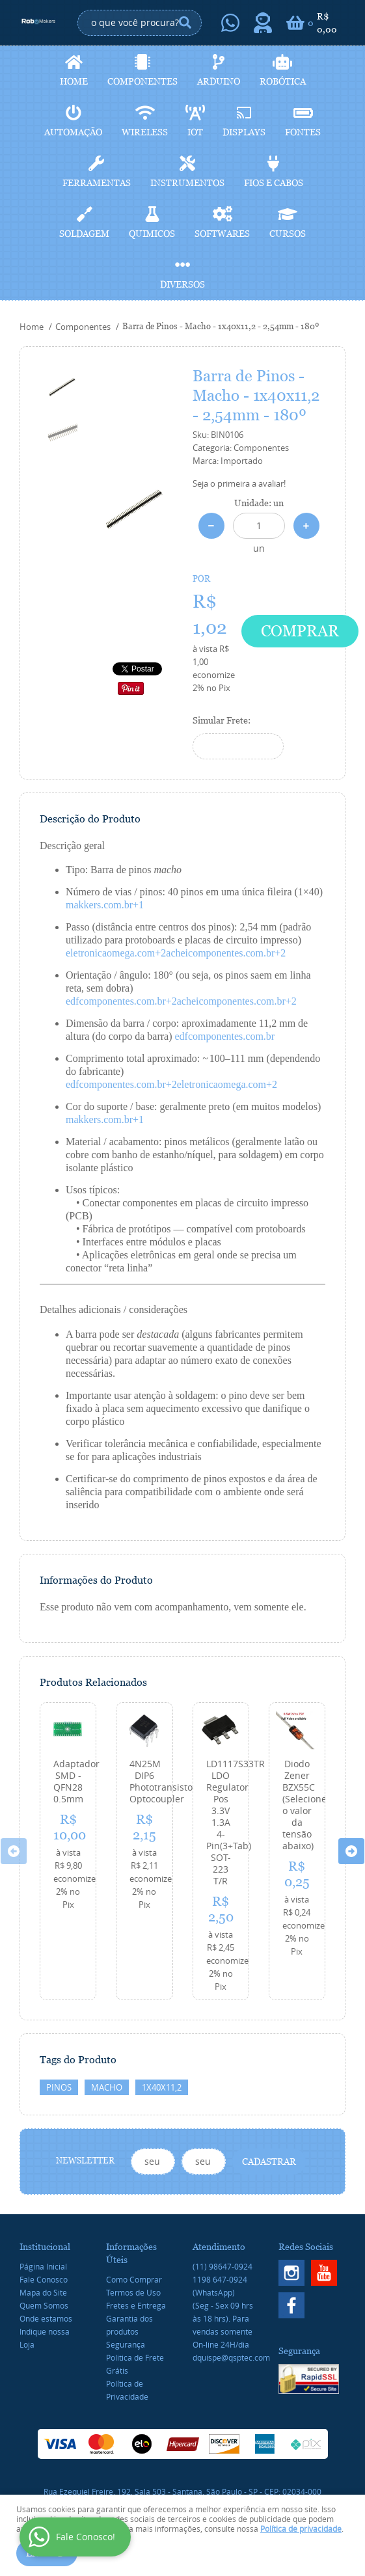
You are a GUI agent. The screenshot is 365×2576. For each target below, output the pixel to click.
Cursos (287, 233)
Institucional (45, 2247)
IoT (195, 132)
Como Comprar (134, 2279)
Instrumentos (187, 183)
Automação (73, 132)
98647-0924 (222, 2266)
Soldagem (84, 233)
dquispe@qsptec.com (231, 2357)
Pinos (59, 2087)
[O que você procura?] (185, 23)
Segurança (125, 2344)
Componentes (142, 81)
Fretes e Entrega (136, 2305)
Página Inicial (43, 2266)
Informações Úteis (131, 2253)
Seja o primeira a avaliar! (239, 483)
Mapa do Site (43, 2292)
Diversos (182, 284)
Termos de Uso (133, 2292)
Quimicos (152, 233)
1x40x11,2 (162, 2087)
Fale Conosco (44, 2279)
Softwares (222, 233)
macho (106, 2087)
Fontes (303, 132)
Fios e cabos (273, 183)
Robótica (283, 81)
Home (74, 81)
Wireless (145, 132)
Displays (244, 132)
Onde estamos (46, 2318)
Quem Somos (44, 2305)
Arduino (218, 81)
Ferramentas (96, 183)
